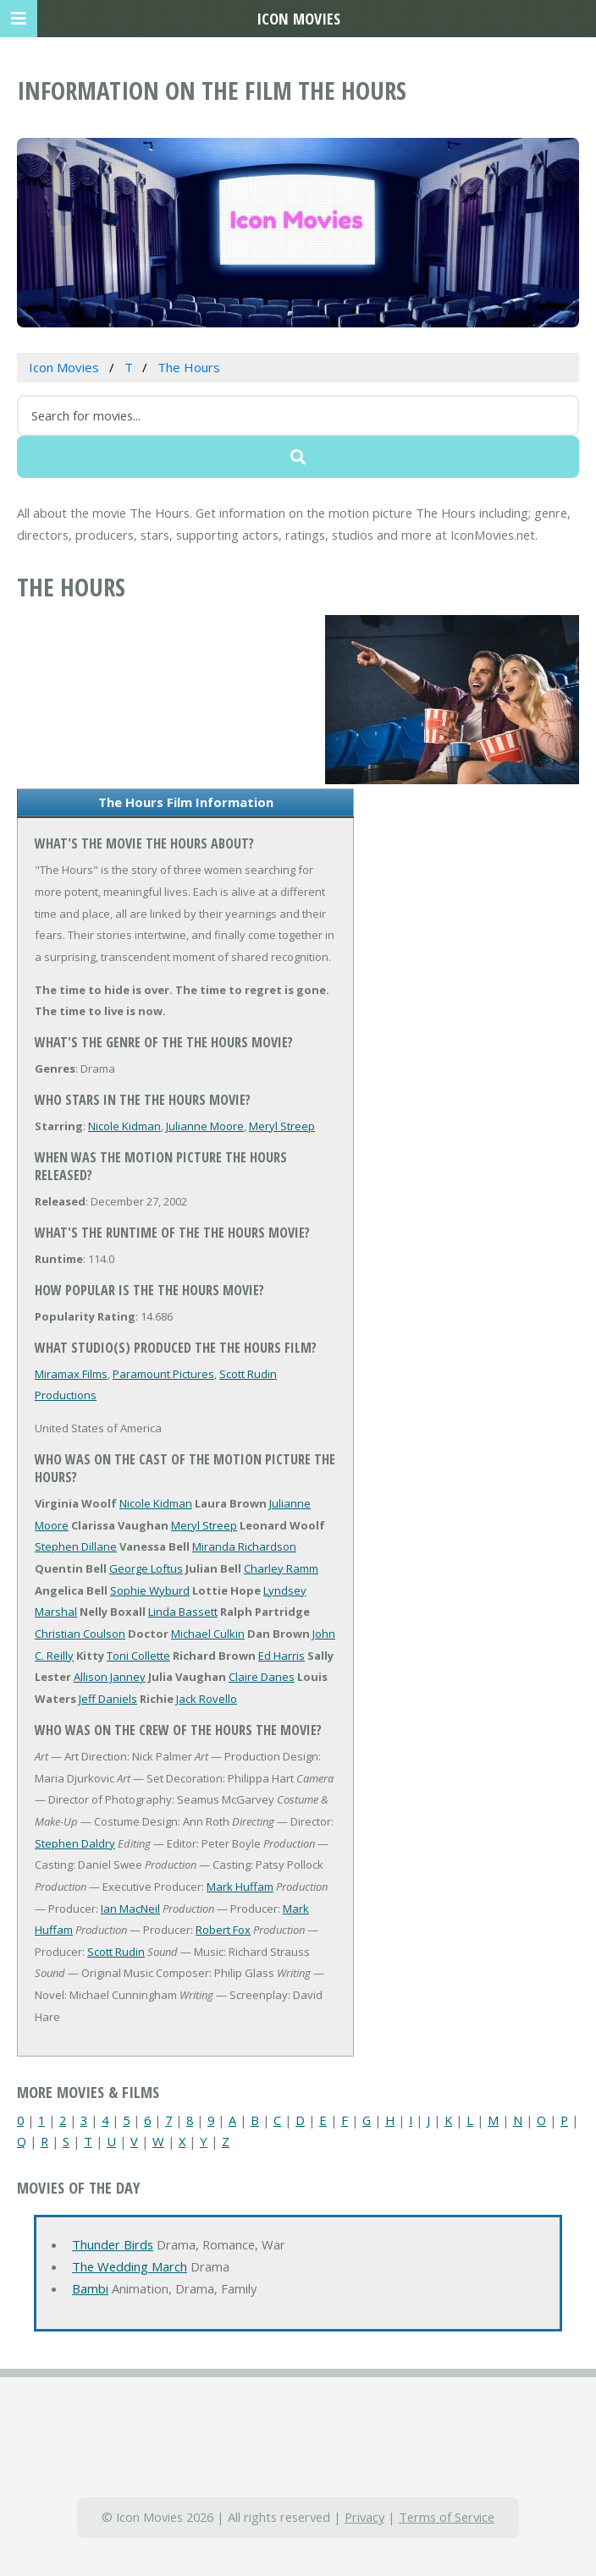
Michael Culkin (208, 1633)
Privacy (364, 2516)
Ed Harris (281, 1655)
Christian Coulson (80, 1633)
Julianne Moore (205, 1126)
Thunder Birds (112, 2244)
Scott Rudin (116, 1951)
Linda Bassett (183, 1611)
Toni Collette (138, 1655)
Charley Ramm (281, 1568)
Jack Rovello (206, 1698)
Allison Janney (110, 1676)
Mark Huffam (240, 1886)
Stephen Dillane (76, 1546)
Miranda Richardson (244, 1546)
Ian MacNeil (130, 1908)
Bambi (90, 2288)
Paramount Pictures (163, 1373)
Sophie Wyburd (150, 1590)
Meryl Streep (282, 1126)
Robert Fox (223, 1929)
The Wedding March (129, 2266)
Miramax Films (71, 1373)
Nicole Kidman (124, 1126)
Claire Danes (262, 1676)
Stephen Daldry (75, 1843)
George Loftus (146, 1568)
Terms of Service (446, 2516)
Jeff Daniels (108, 1698)
